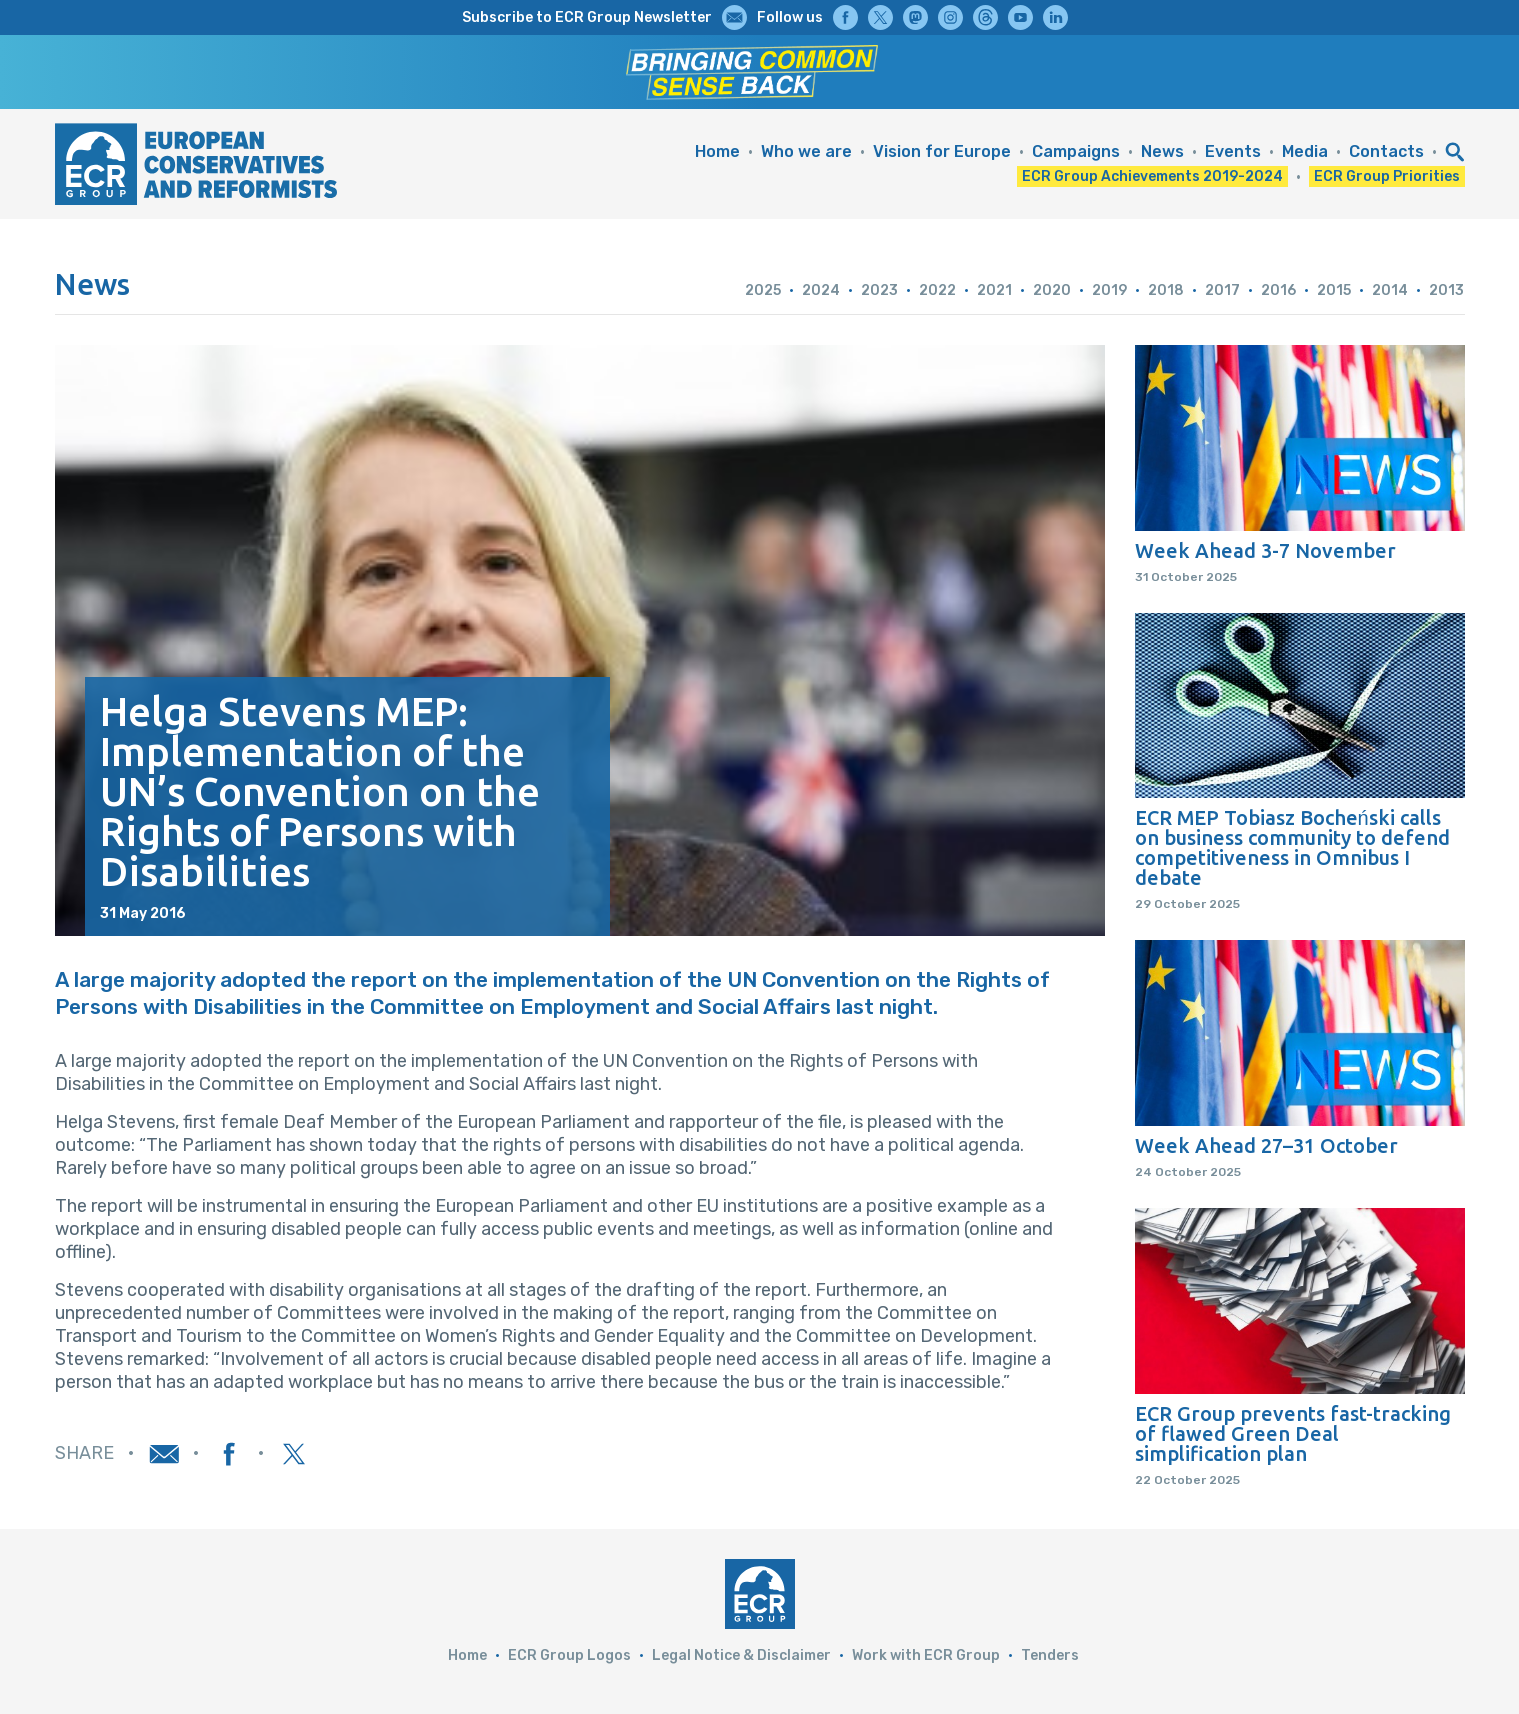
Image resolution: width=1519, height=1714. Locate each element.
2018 (1166, 290)
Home (717, 151)
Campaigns (1076, 151)
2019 (1109, 290)
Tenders (1050, 1655)
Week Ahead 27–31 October (1266, 1146)
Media (1305, 151)
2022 (937, 290)
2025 (763, 290)
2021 (994, 290)
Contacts (1386, 151)
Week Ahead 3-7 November (1265, 551)
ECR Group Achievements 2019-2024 (1152, 176)
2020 (1052, 290)
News (1162, 151)
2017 (1222, 290)
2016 (1278, 290)
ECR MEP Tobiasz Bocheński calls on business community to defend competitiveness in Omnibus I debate (1292, 848)
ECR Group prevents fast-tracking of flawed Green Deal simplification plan (1293, 1434)
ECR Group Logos (569, 1655)
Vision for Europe (942, 151)
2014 (1390, 290)
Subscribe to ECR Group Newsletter (587, 17)
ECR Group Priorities (1387, 176)
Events (1233, 151)
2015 (1334, 290)
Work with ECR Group (926, 1655)
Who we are (806, 151)
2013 (1446, 290)
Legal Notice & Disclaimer (741, 1655)
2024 (821, 290)
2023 (879, 290)
